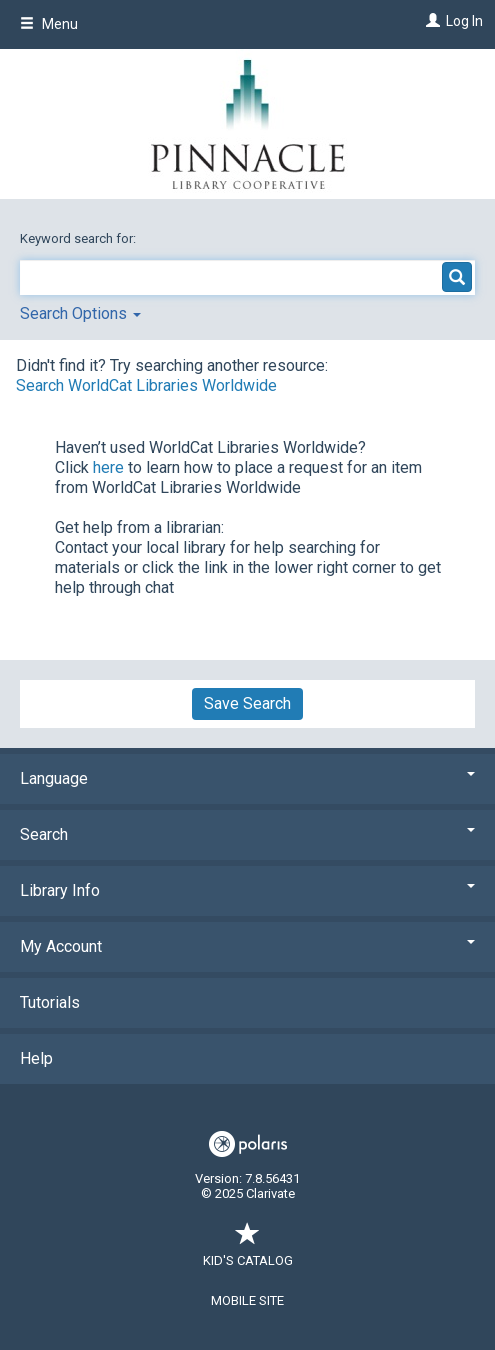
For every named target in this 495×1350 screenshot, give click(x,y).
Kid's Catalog (248, 1250)
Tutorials (50, 1002)
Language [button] (247, 778)
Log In (464, 21)
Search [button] (247, 834)
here (108, 467)
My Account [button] (247, 946)
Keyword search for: (79, 238)
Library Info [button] (247, 890)
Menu (49, 24)
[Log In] (430, 21)
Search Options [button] (80, 313)
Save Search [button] (247, 703)
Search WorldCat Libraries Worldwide (146, 385)
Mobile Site (247, 1300)
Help (36, 1058)
